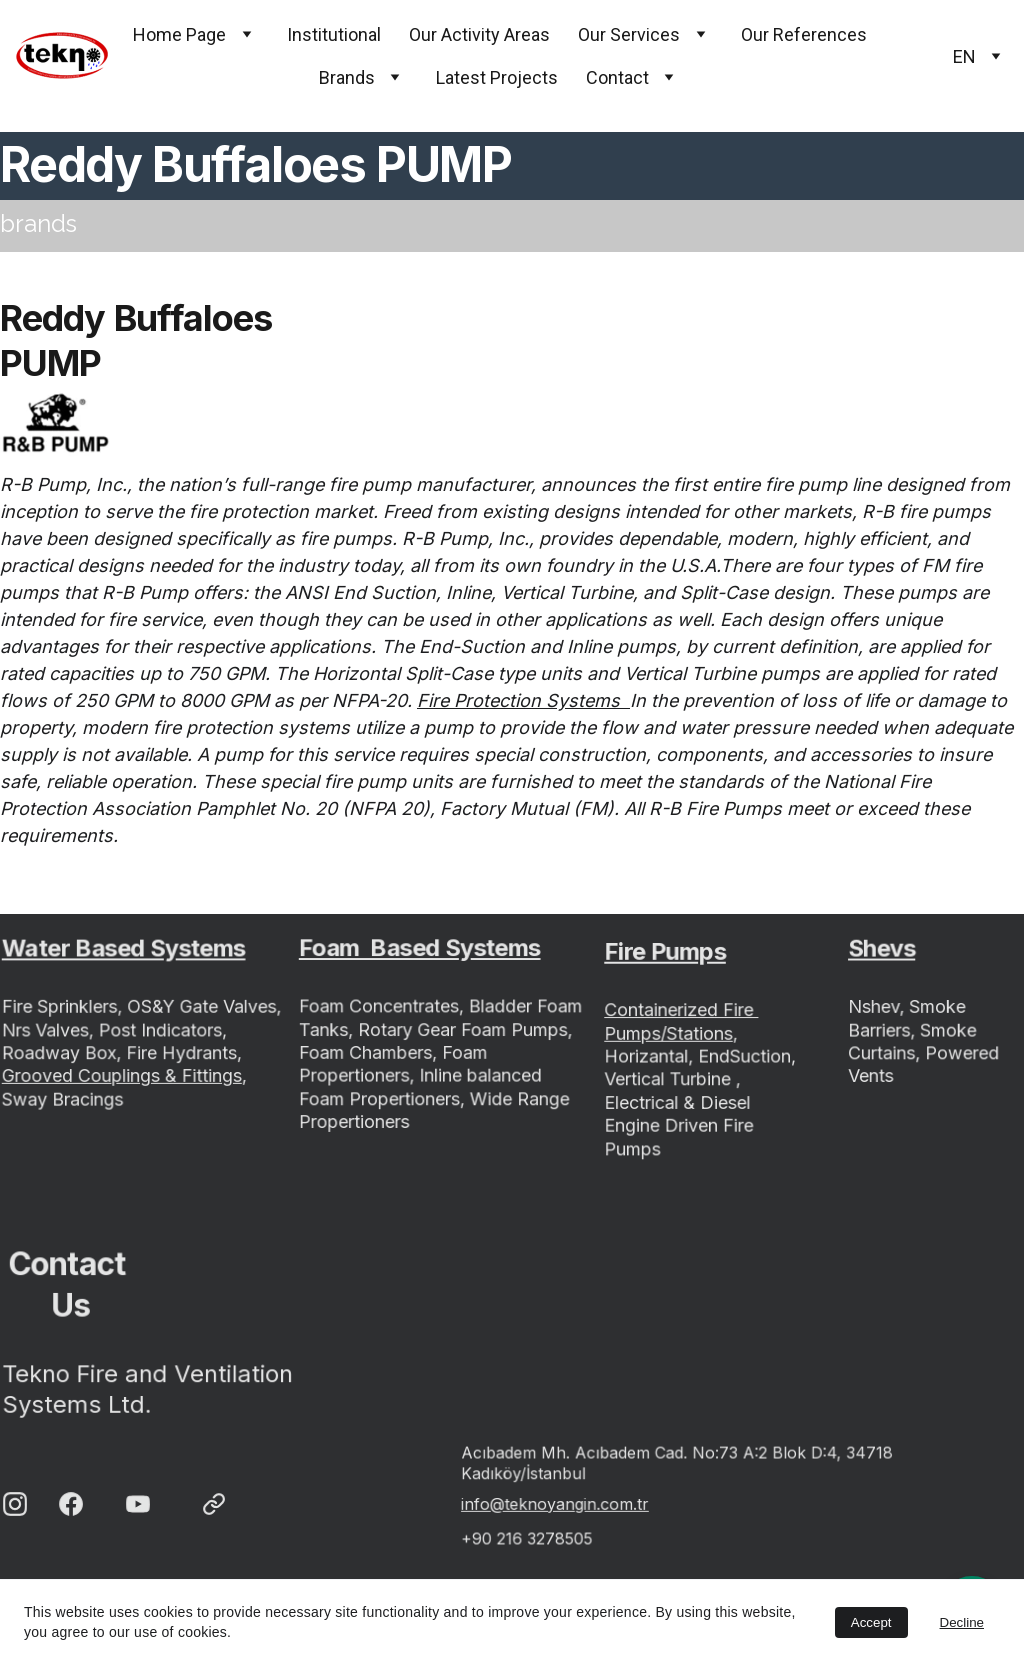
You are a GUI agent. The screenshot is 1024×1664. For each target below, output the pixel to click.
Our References (804, 34)
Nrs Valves (48, 1030)
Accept (871, 1622)
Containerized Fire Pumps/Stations (682, 1023)
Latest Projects (497, 77)
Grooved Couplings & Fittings (123, 1075)
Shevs (883, 952)
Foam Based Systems (420, 950)
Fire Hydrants (181, 1053)
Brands (347, 77)
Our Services (629, 34)
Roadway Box (62, 1053)
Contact (617, 77)
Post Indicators (160, 1030)
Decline (962, 1622)
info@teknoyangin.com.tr (559, 1502)
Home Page (179, 34)
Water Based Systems (124, 951)
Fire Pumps (666, 956)
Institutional (334, 34)
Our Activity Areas (479, 34)
